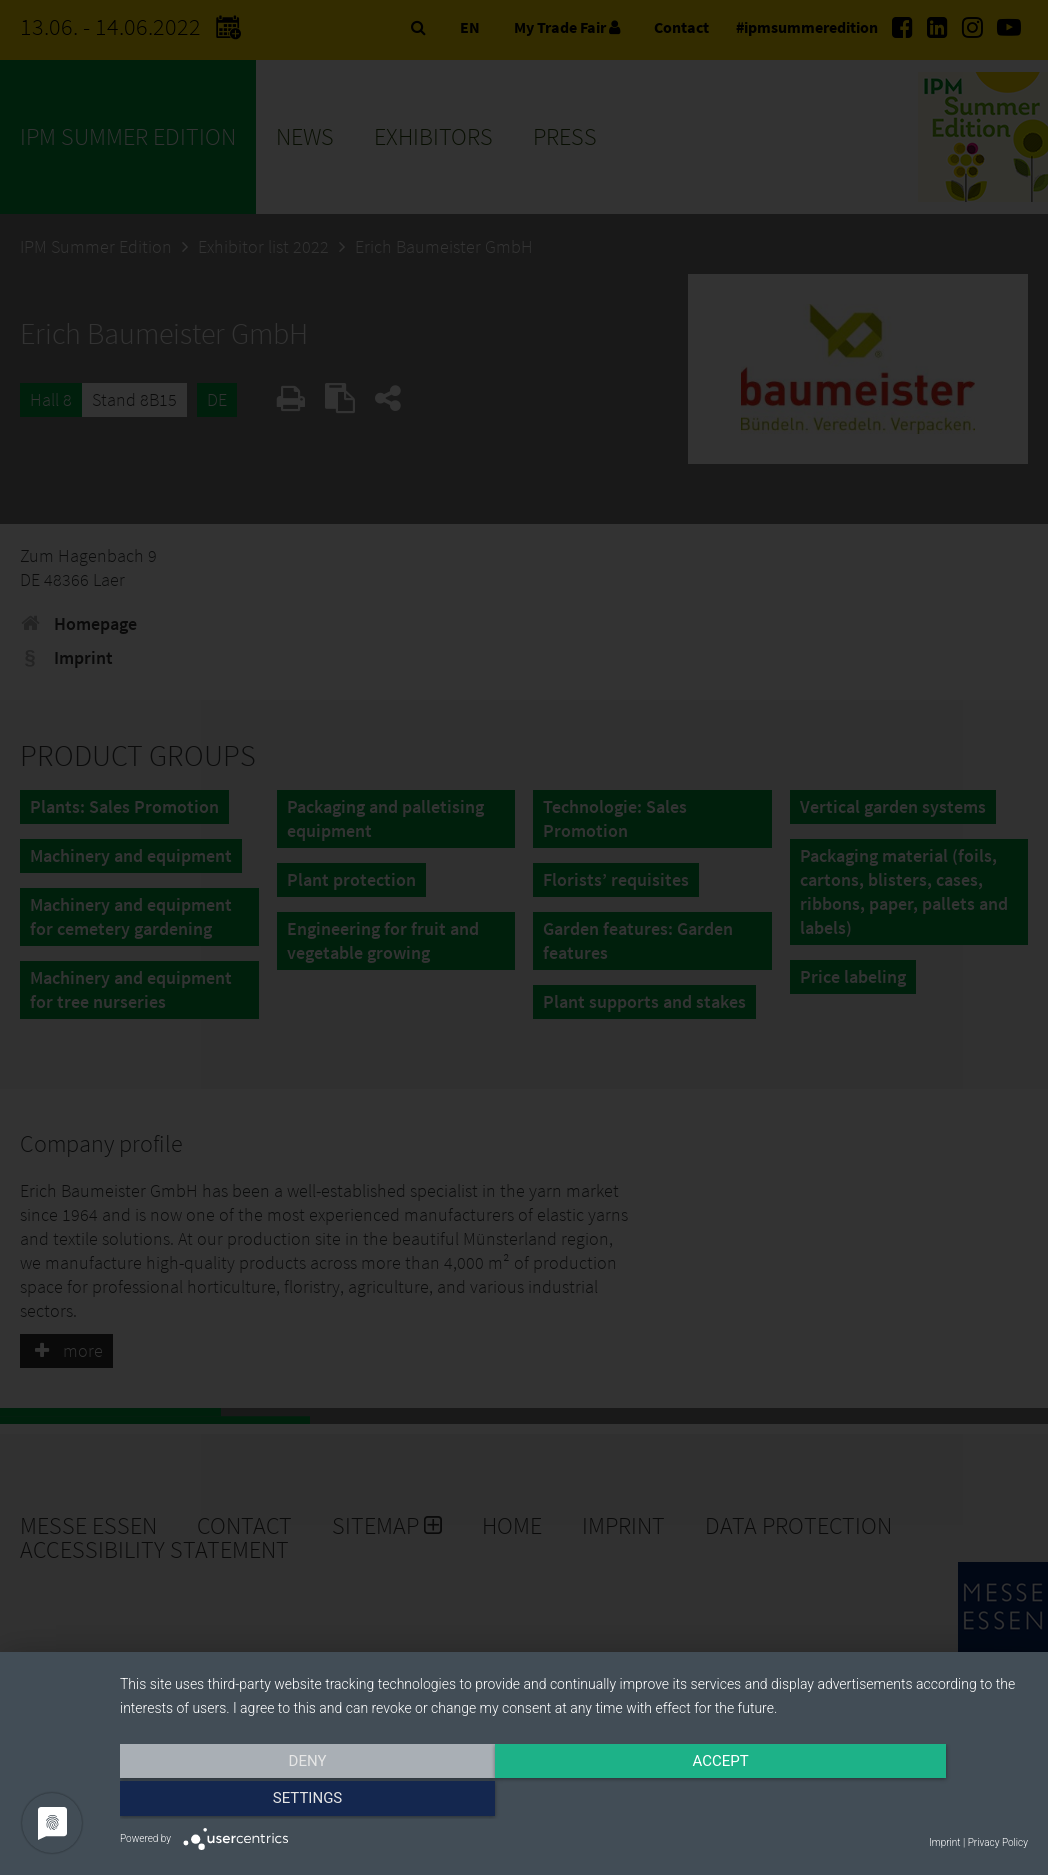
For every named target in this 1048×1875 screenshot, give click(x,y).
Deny (256, 1802)
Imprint (944, 1842)
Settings (892, 1802)
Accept (574, 1802)
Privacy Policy (998, 1842)
